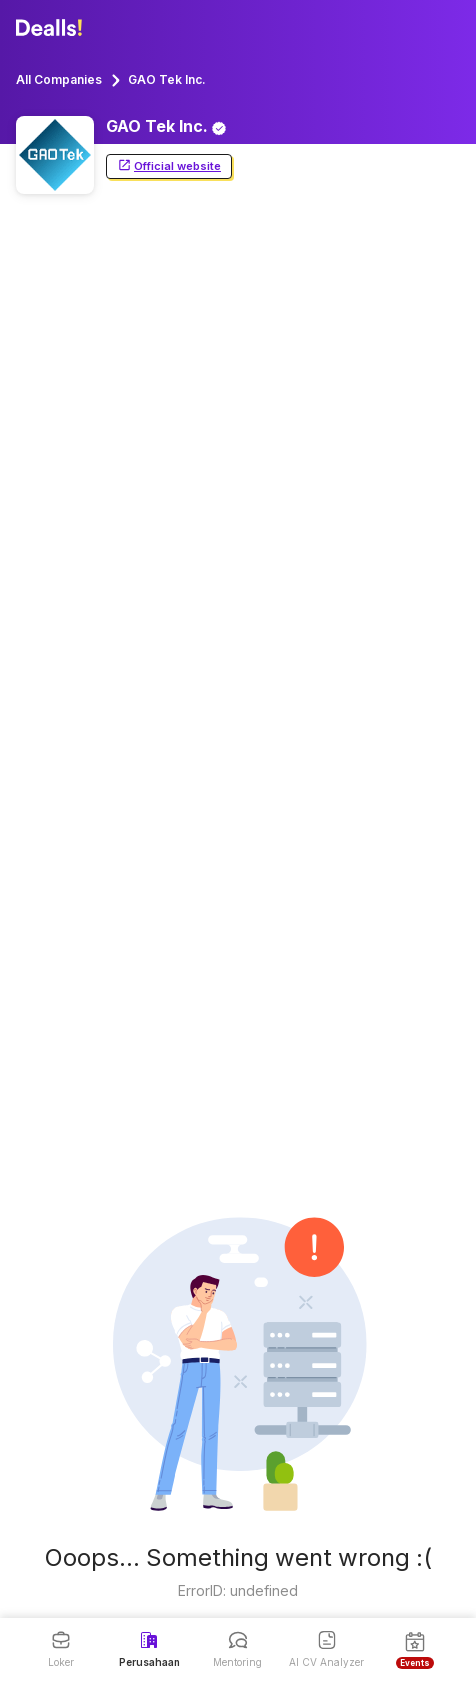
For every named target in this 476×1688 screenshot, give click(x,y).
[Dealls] (52, 28)
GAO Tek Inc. (166, 79)
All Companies (59, 79)
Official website (169, 166)
